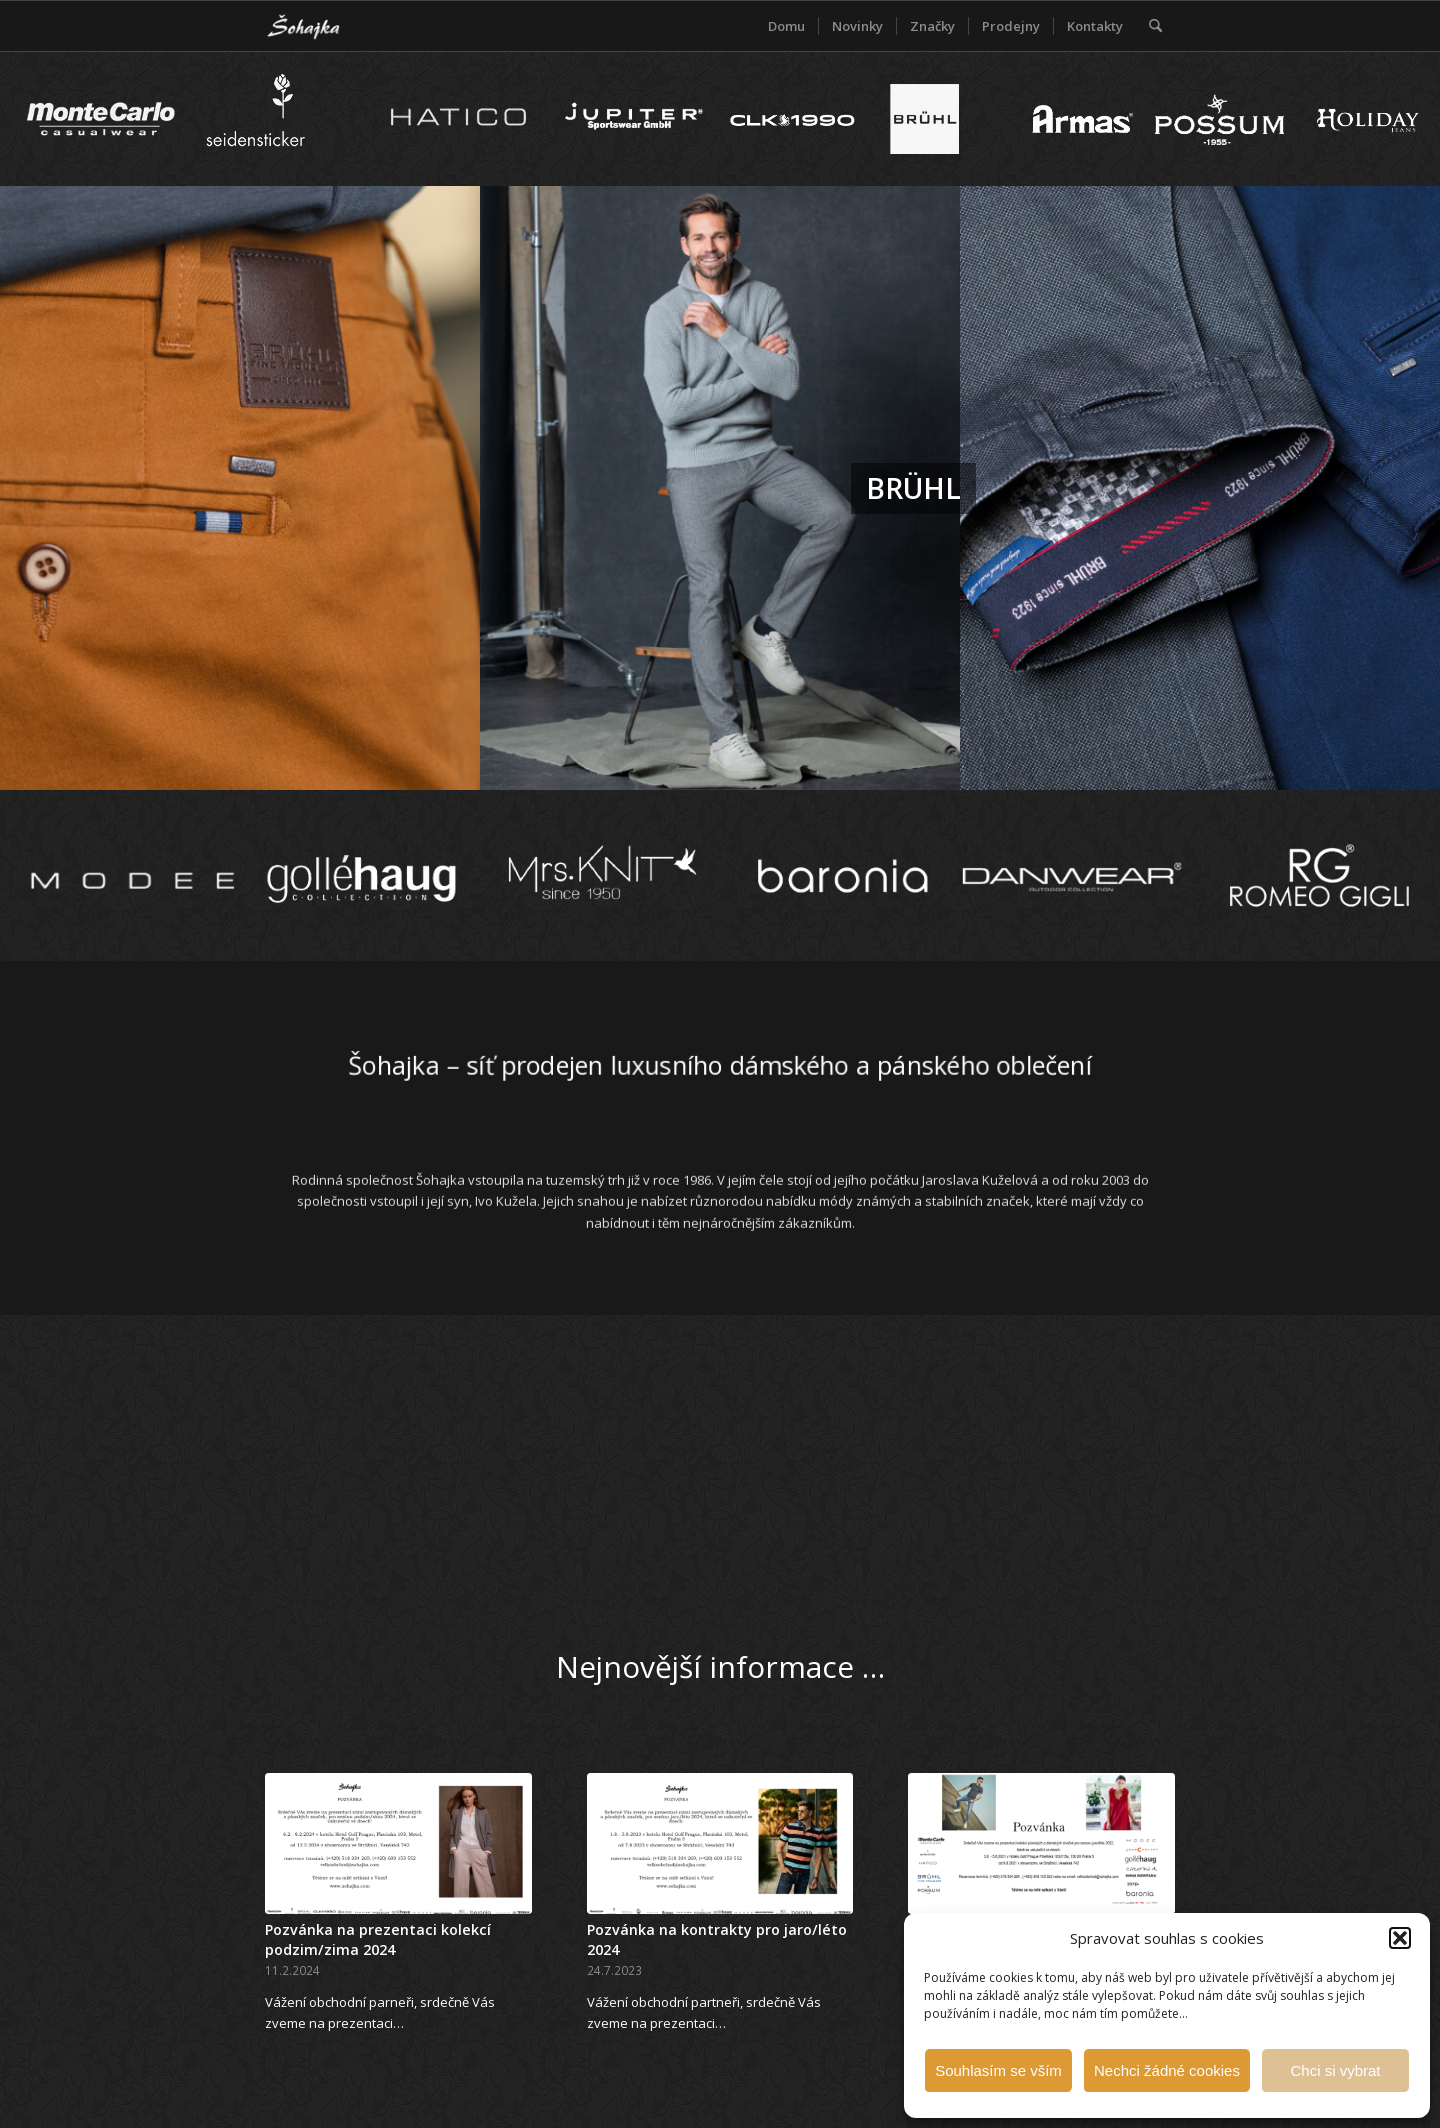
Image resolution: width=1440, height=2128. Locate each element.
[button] (1400, 1938)
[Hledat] (1155, 26)
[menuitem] (786, 26)
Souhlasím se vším (998, 2070)
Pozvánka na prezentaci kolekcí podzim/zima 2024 (378, 1939)
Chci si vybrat (1335, 2070)
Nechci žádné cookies (1167, 2070)
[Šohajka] (319, 26)
